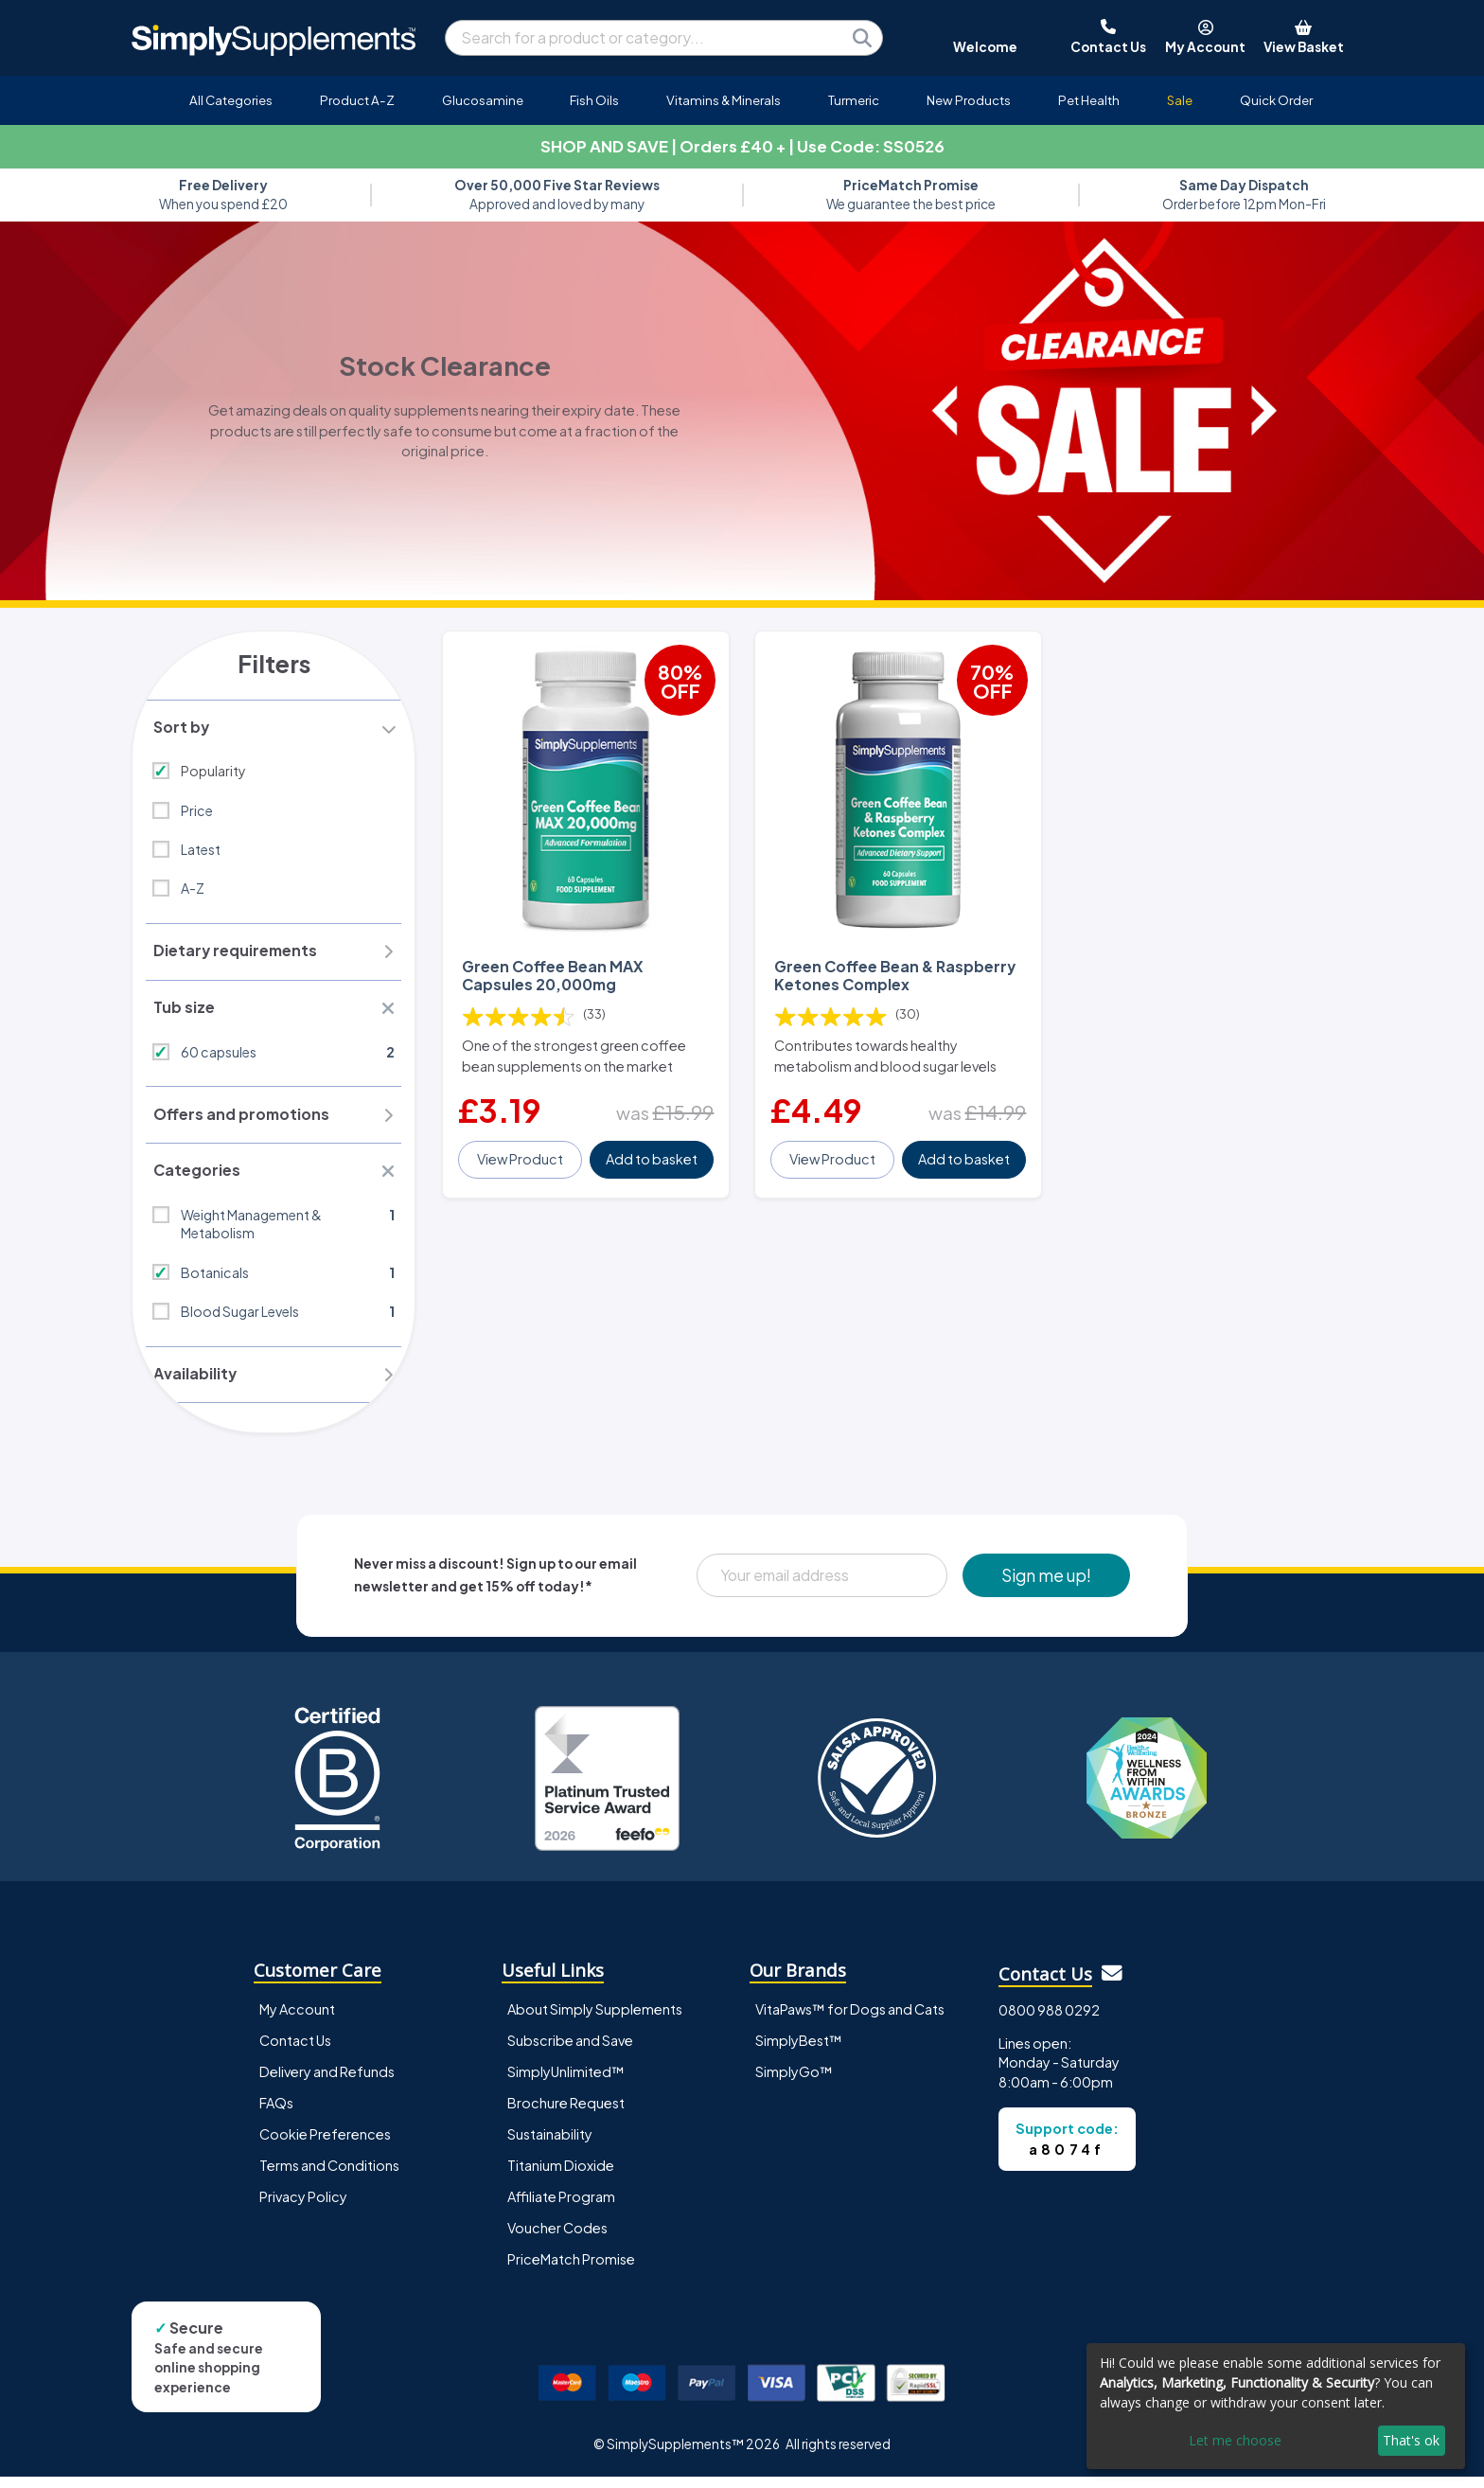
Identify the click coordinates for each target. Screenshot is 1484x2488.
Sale (1179, 100)
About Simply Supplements (594, 2019)
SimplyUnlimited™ (566, 2081)
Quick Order (1276, 100)
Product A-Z (357, 100)
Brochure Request (566, 2113)
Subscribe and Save (570, 2050)
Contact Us (295, 2050)
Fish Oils (594, 100)
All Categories (231, 100)
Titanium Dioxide (560, 2175)
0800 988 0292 (1049, 2020)
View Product (521, 1150)
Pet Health (1089, 100)
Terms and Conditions (329, 2175)
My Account (297, 2019)
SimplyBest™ (798, 2050)
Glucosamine (482, 100)
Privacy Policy (303, 2206)
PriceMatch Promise (571, 2269)
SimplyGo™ (794, 2081)
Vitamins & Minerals (723, 100)
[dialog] (1275, 2406)
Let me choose (1235, 2440)
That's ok (1411, 2440)
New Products (969, 100)
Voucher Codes (557, 2238)
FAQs (276, 2113)
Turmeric (853, 100)
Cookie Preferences (325, 2144)
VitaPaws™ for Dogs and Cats (850, 2019)
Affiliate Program (561, 2206)
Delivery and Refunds (327, 2081)
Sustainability (549, 2144)
